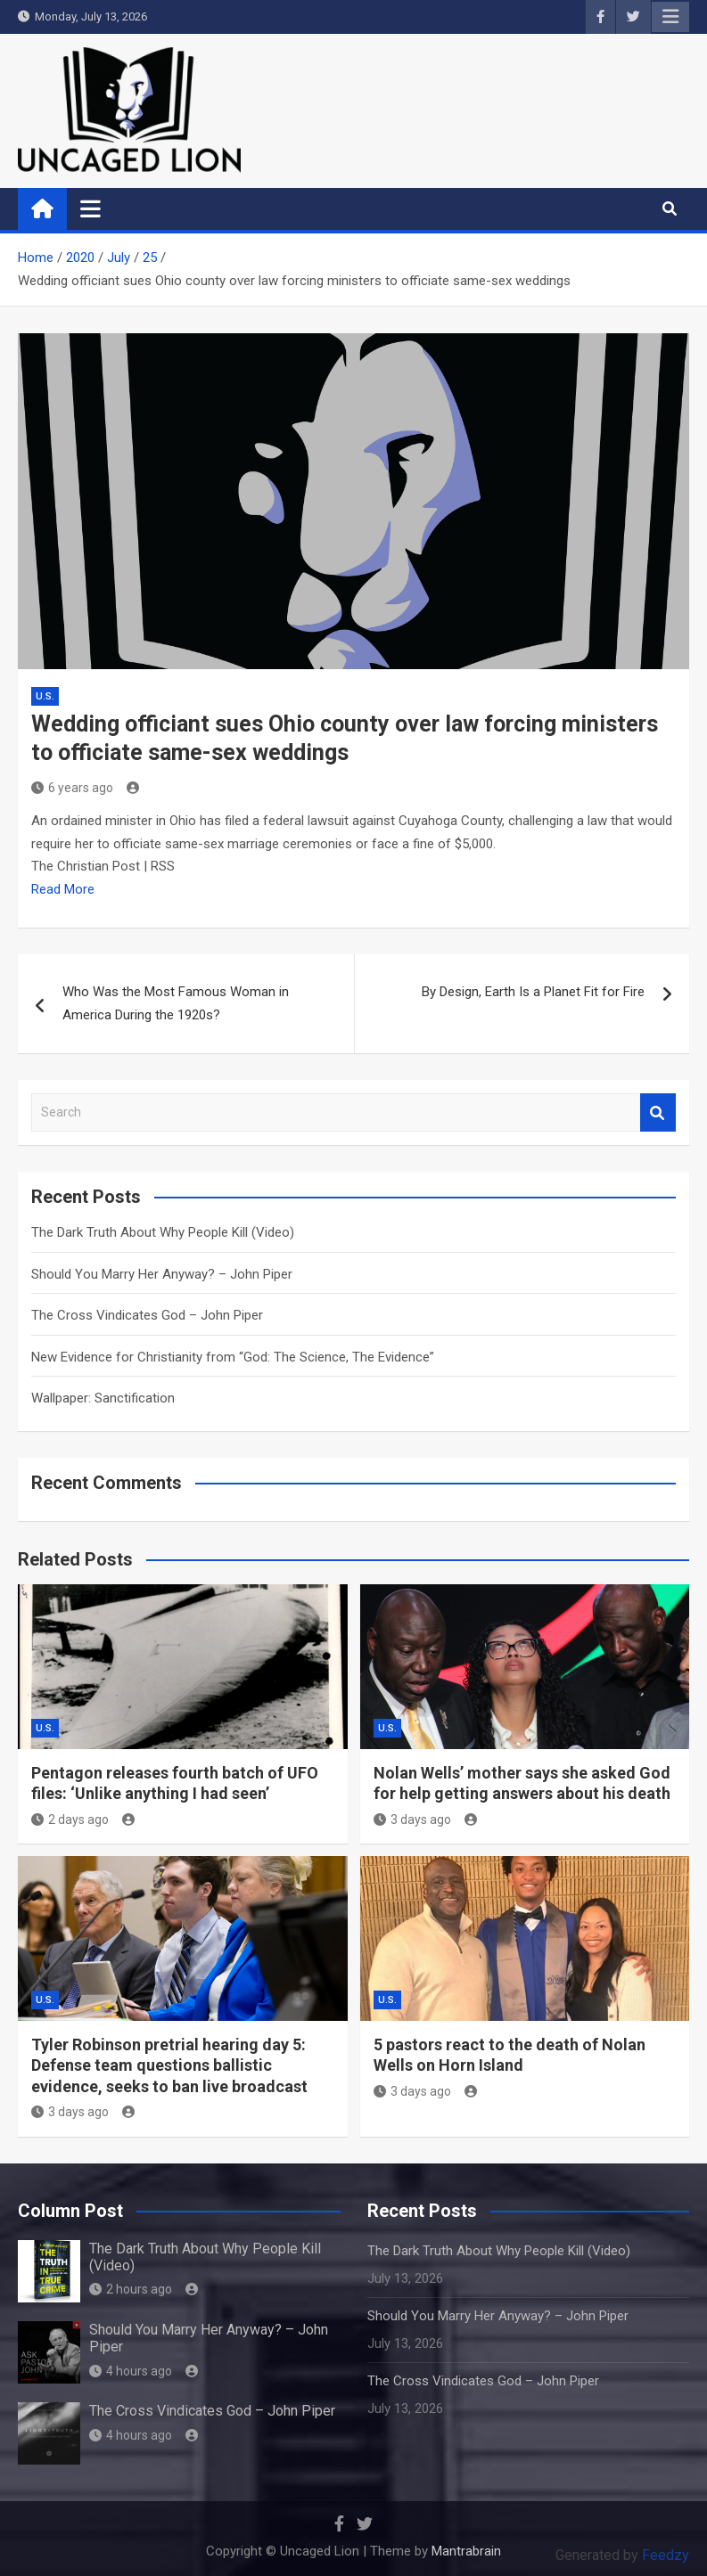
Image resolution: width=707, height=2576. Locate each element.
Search (658, 1112)
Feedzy (665, 2555)
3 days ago (412, 1819)
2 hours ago (130, 2289)
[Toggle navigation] (90, 208)
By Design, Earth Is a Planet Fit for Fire (533, 992)
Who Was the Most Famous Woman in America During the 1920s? (175, 1003)
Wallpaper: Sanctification (103, 1398)
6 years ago (72, 788)
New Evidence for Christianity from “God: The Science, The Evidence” (232, 1357)
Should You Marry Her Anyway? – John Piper (161, 1274)
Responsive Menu (670, 17)
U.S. (45, 696)
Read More (63, 889)
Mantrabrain (466, 2551)
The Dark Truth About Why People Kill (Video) (162, 1232)
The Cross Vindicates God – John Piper (147, 1315)
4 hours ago (130, 2371)
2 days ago (70, 1819)
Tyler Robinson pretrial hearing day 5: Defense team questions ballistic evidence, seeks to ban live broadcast (169, 2065)
